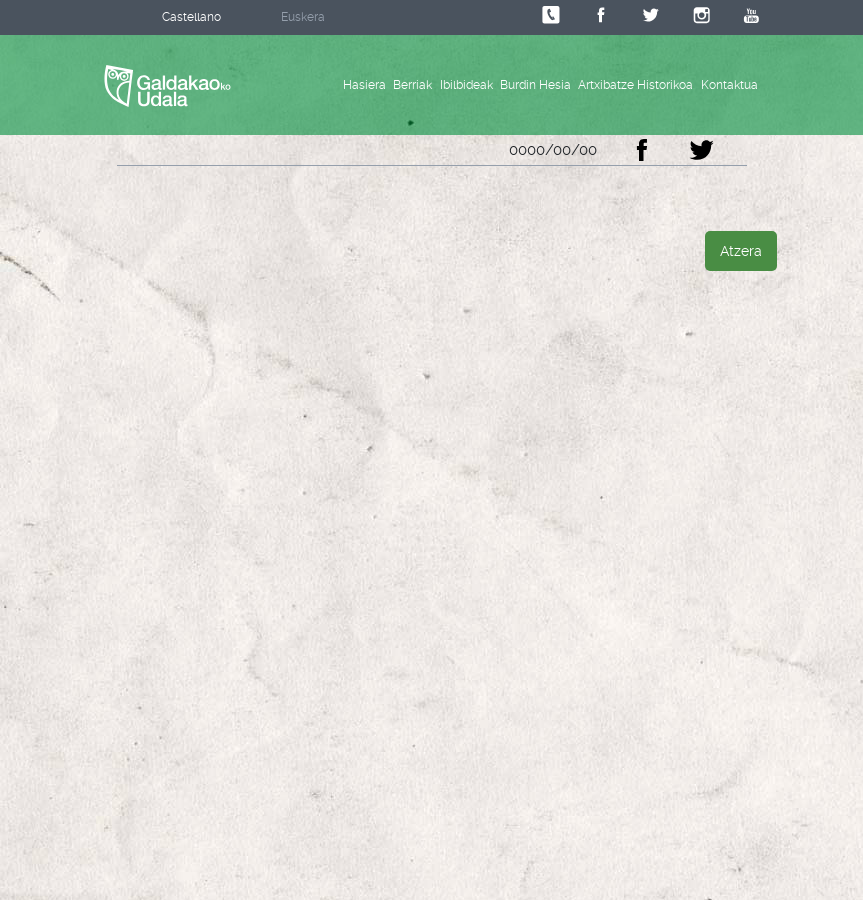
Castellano (191, 17)
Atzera (741, 251)
